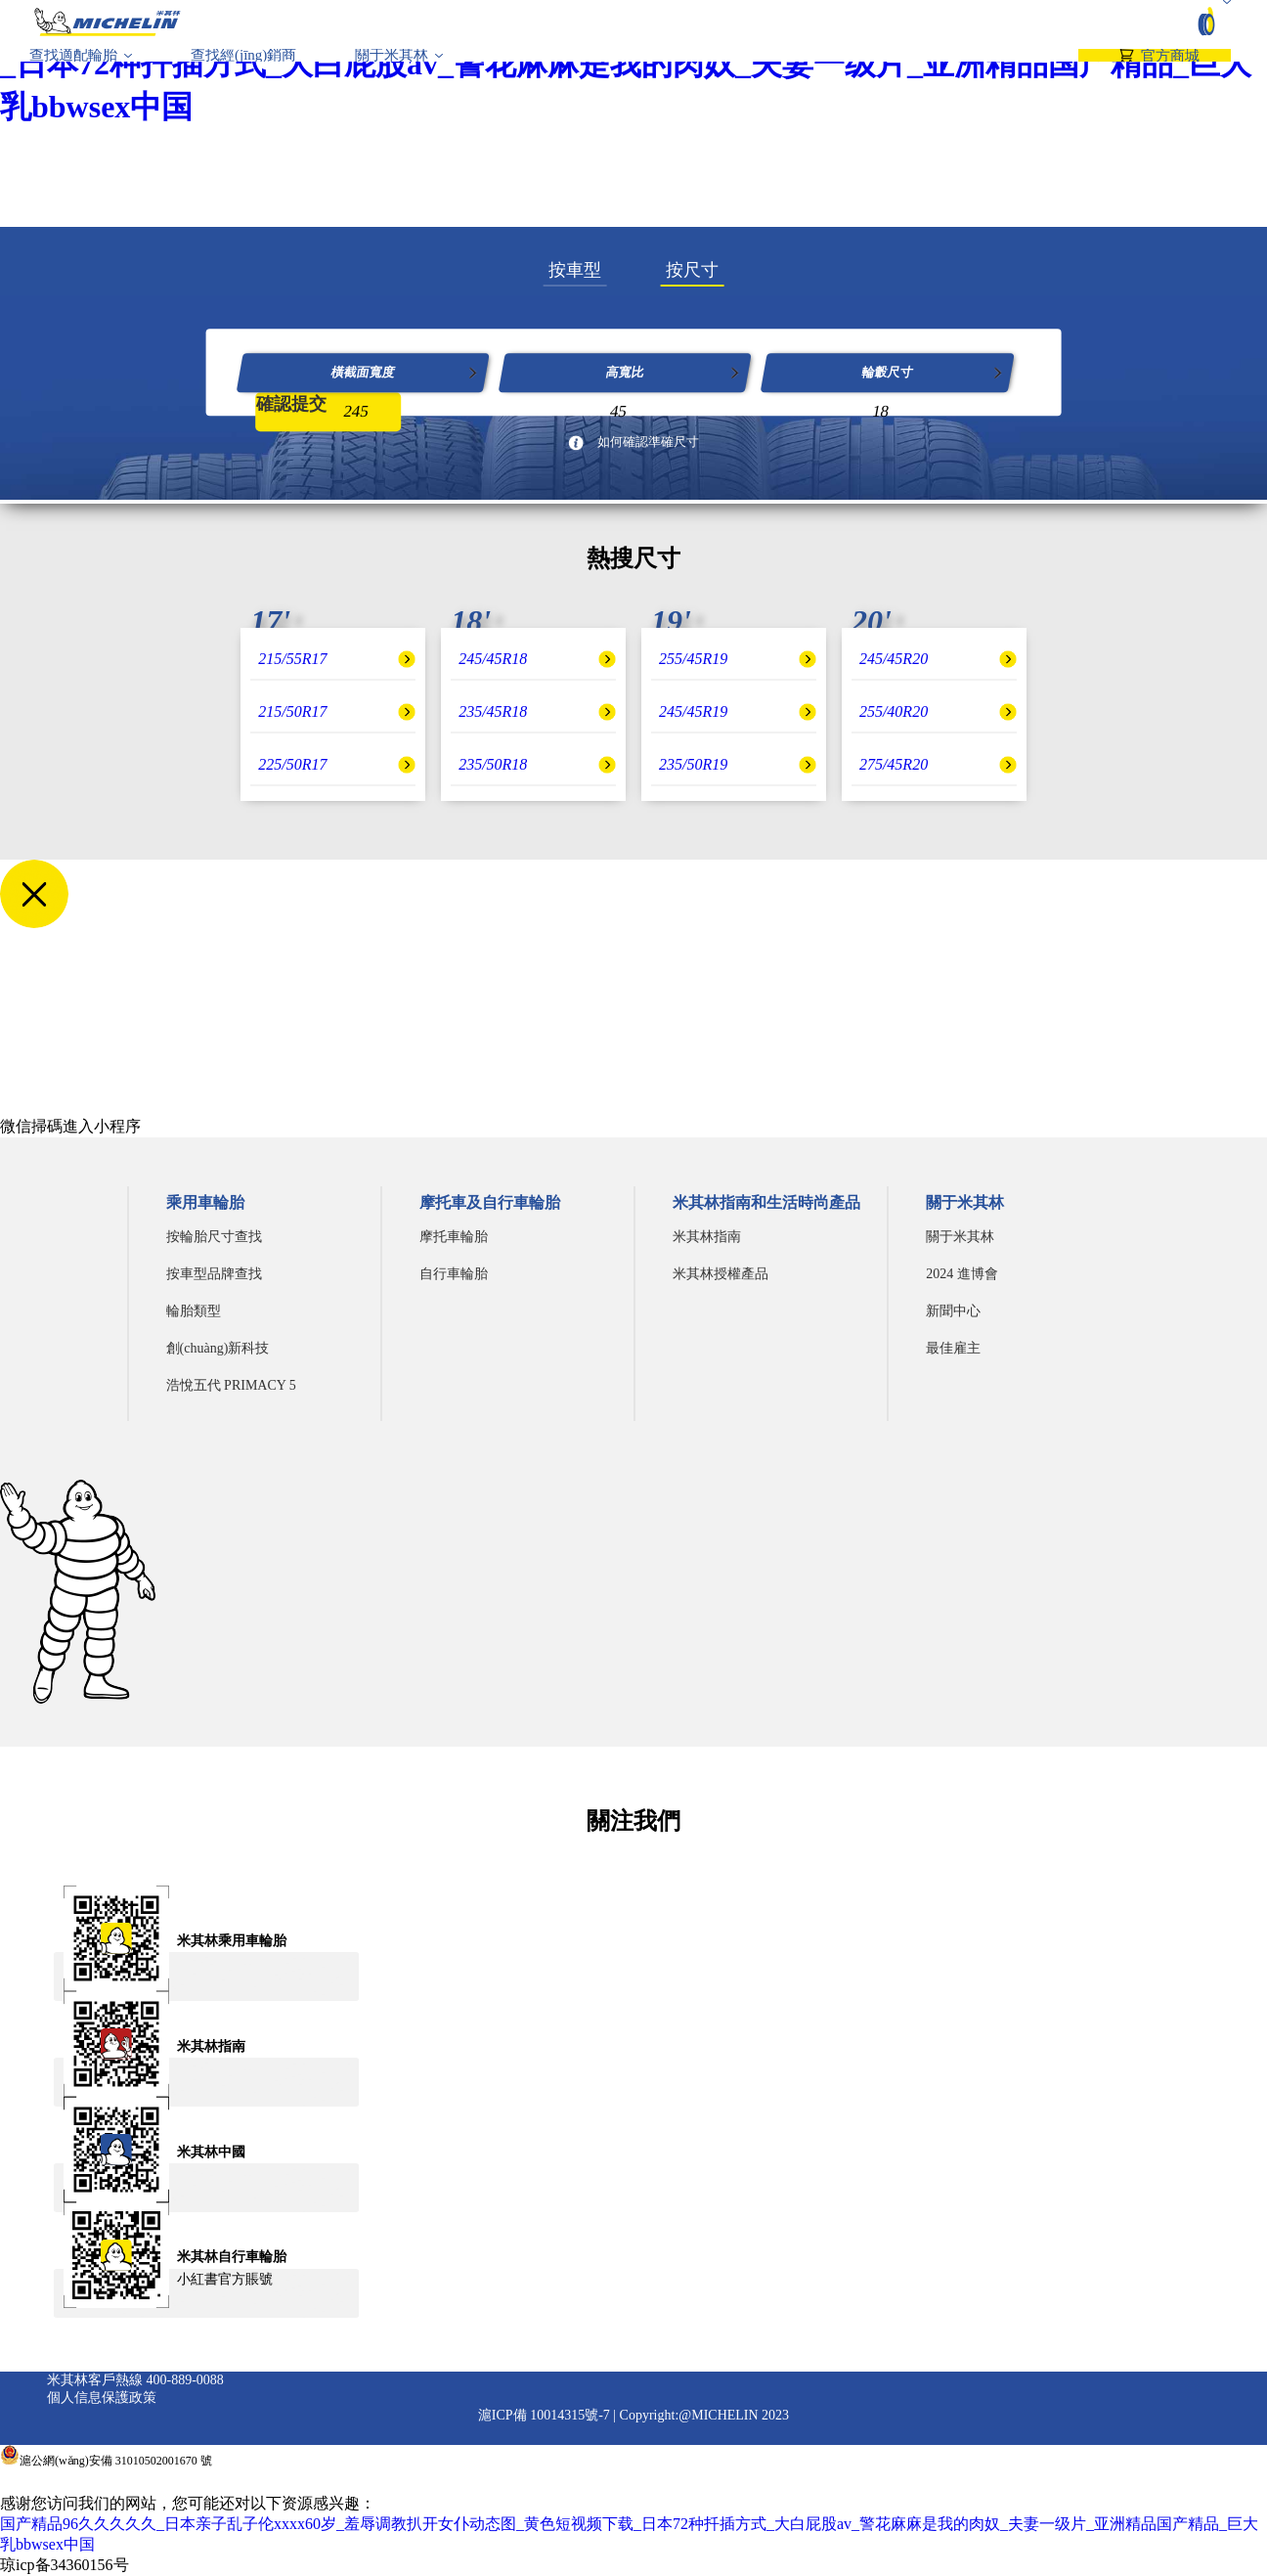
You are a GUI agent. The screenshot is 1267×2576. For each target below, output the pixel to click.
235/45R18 (493, 711)
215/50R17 (292, 711)
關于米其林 (391, 73)
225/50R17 (292, 764)
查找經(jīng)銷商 (243, 73)
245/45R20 (893, 658)
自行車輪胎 (453, 1273)
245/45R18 (493, 658)
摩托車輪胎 (453, 1236)
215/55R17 (292, 658)
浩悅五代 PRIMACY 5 (231, 1385)
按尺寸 (692, 270)
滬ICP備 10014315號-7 (544, 2415)
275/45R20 (893, 764)
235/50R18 (493, 764)
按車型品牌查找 (214, 1273)
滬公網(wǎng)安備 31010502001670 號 (116, 2460)
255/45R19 (693, 658)
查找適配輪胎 (73, 73)
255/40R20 (893, 711)
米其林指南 (707, 1236)
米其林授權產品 (720, 1273)
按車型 (574, 270)
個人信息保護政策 (101, 2397)
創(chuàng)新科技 (218, 1348)
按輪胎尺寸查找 (214, 1236)
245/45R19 (693, 711)
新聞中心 (953, 1311)
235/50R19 (693, 764)
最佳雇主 (953, 1348)
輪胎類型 (193, 1311)
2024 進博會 (962, 1273)
